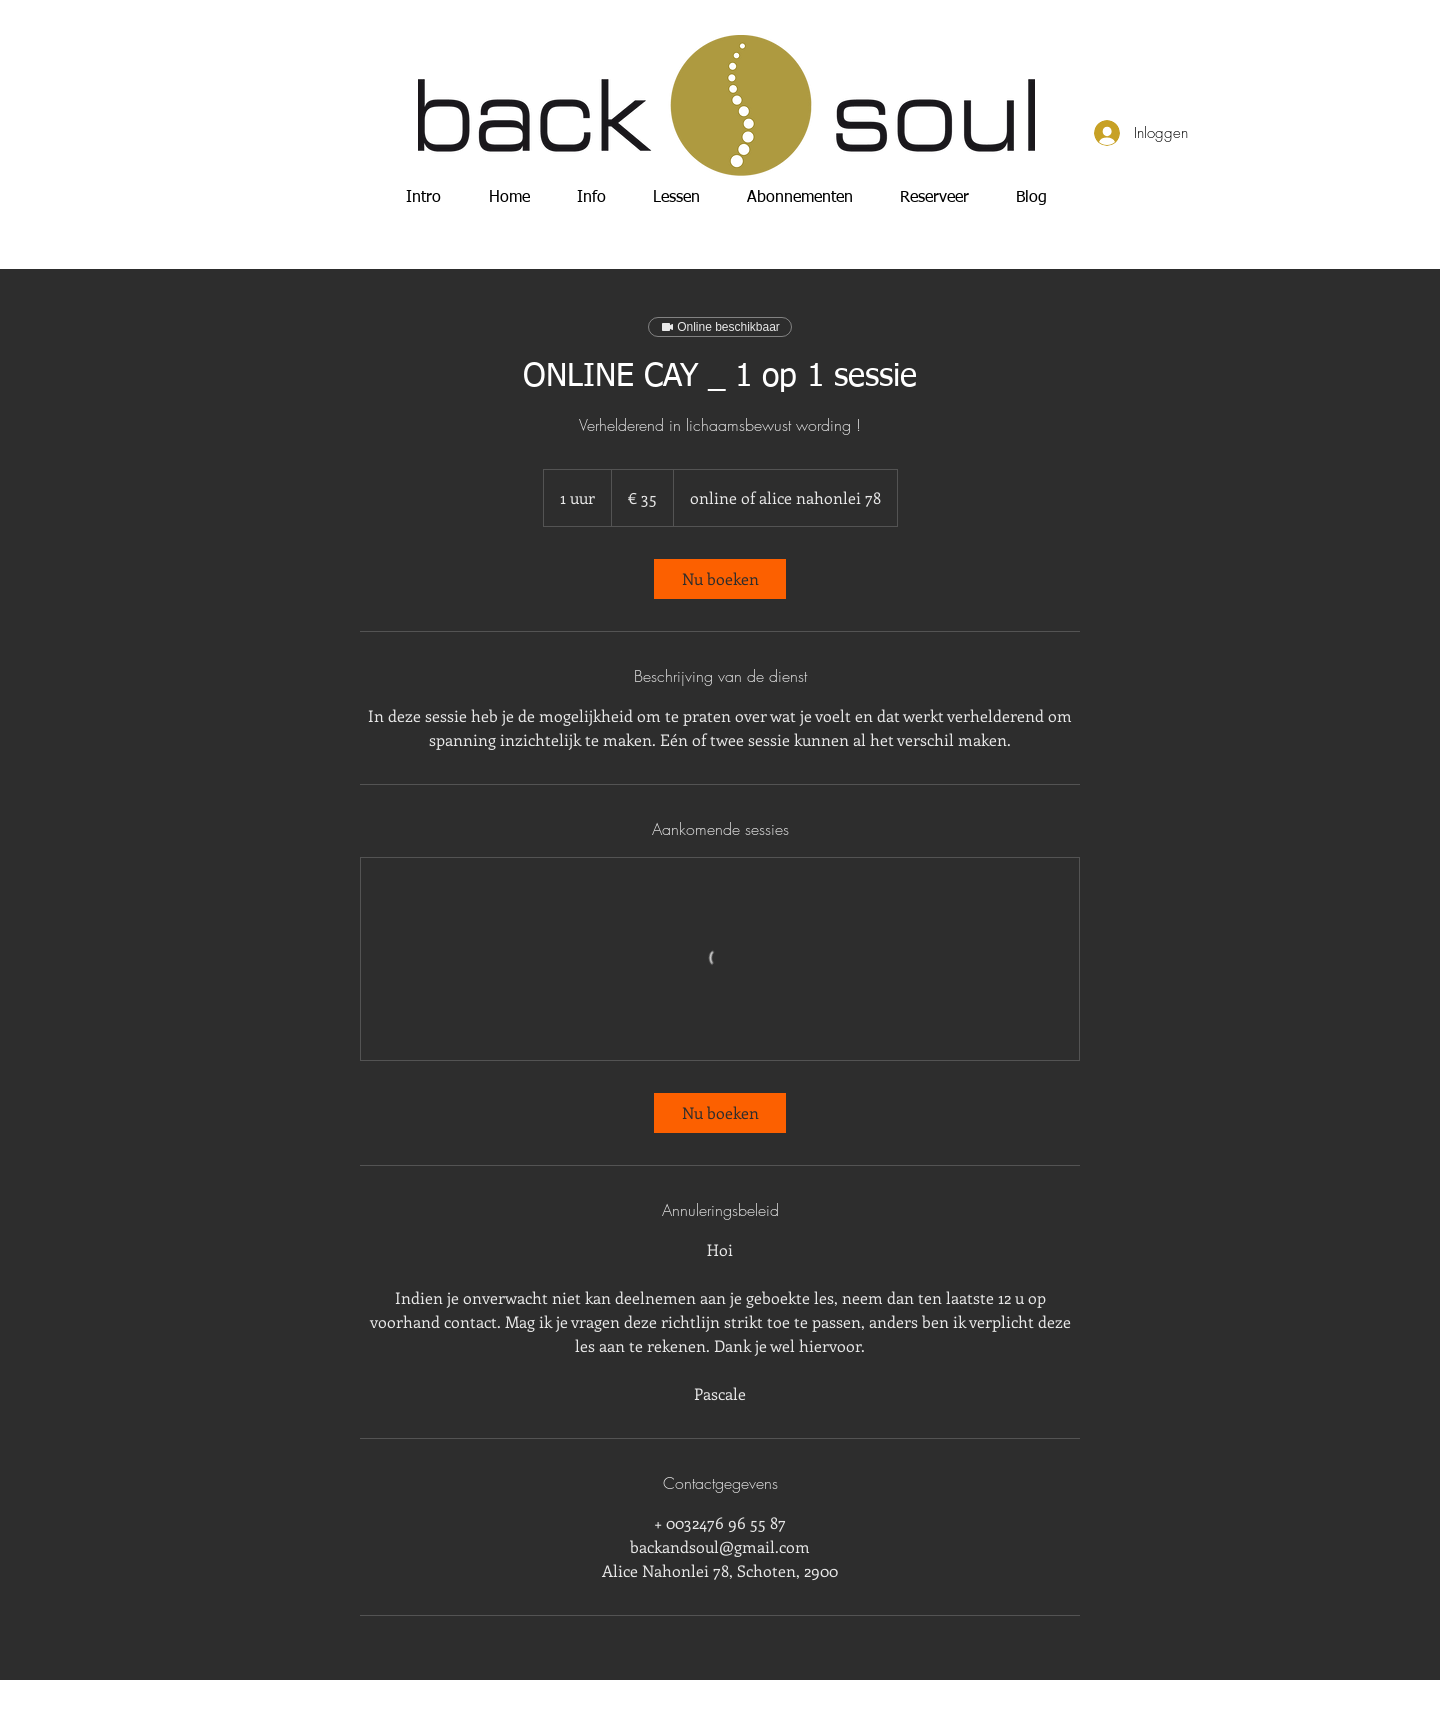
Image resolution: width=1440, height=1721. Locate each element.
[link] (720, 579)
